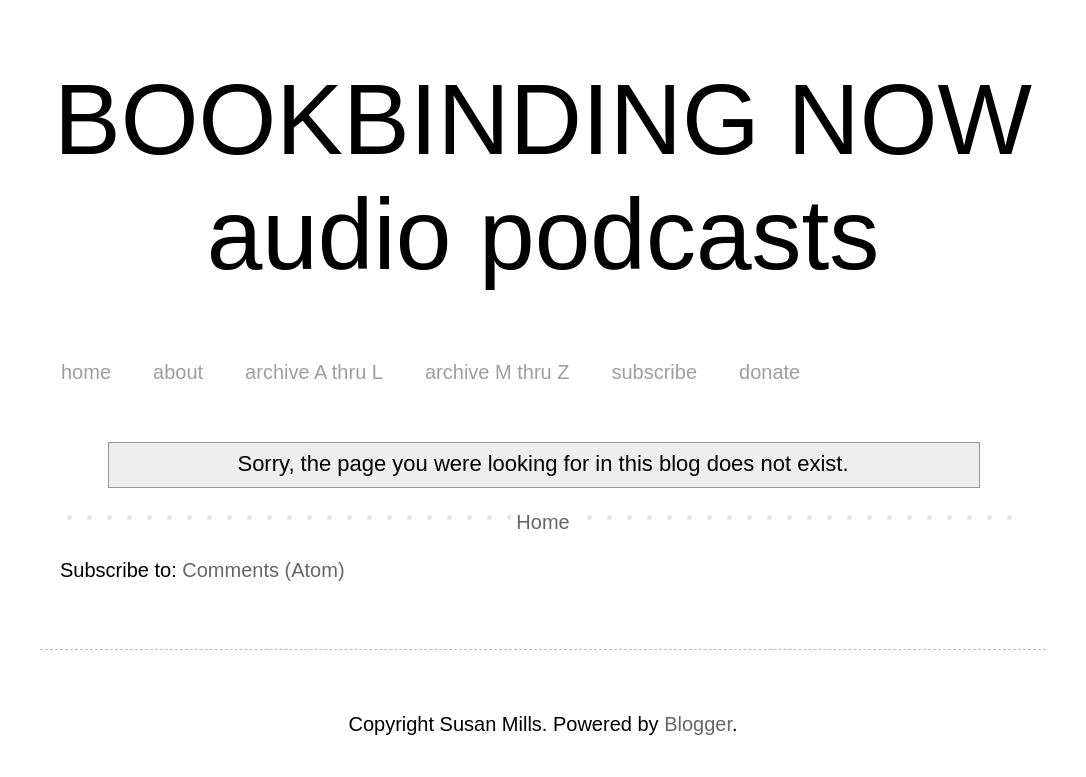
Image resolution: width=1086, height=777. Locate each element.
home (86, 372)
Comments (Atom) (263, 570)
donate (769, 372)
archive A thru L (314, 372)
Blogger (698, 724)
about (178, 372)
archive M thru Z (497, 372)
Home (542, 522)
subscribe (654, 372)
